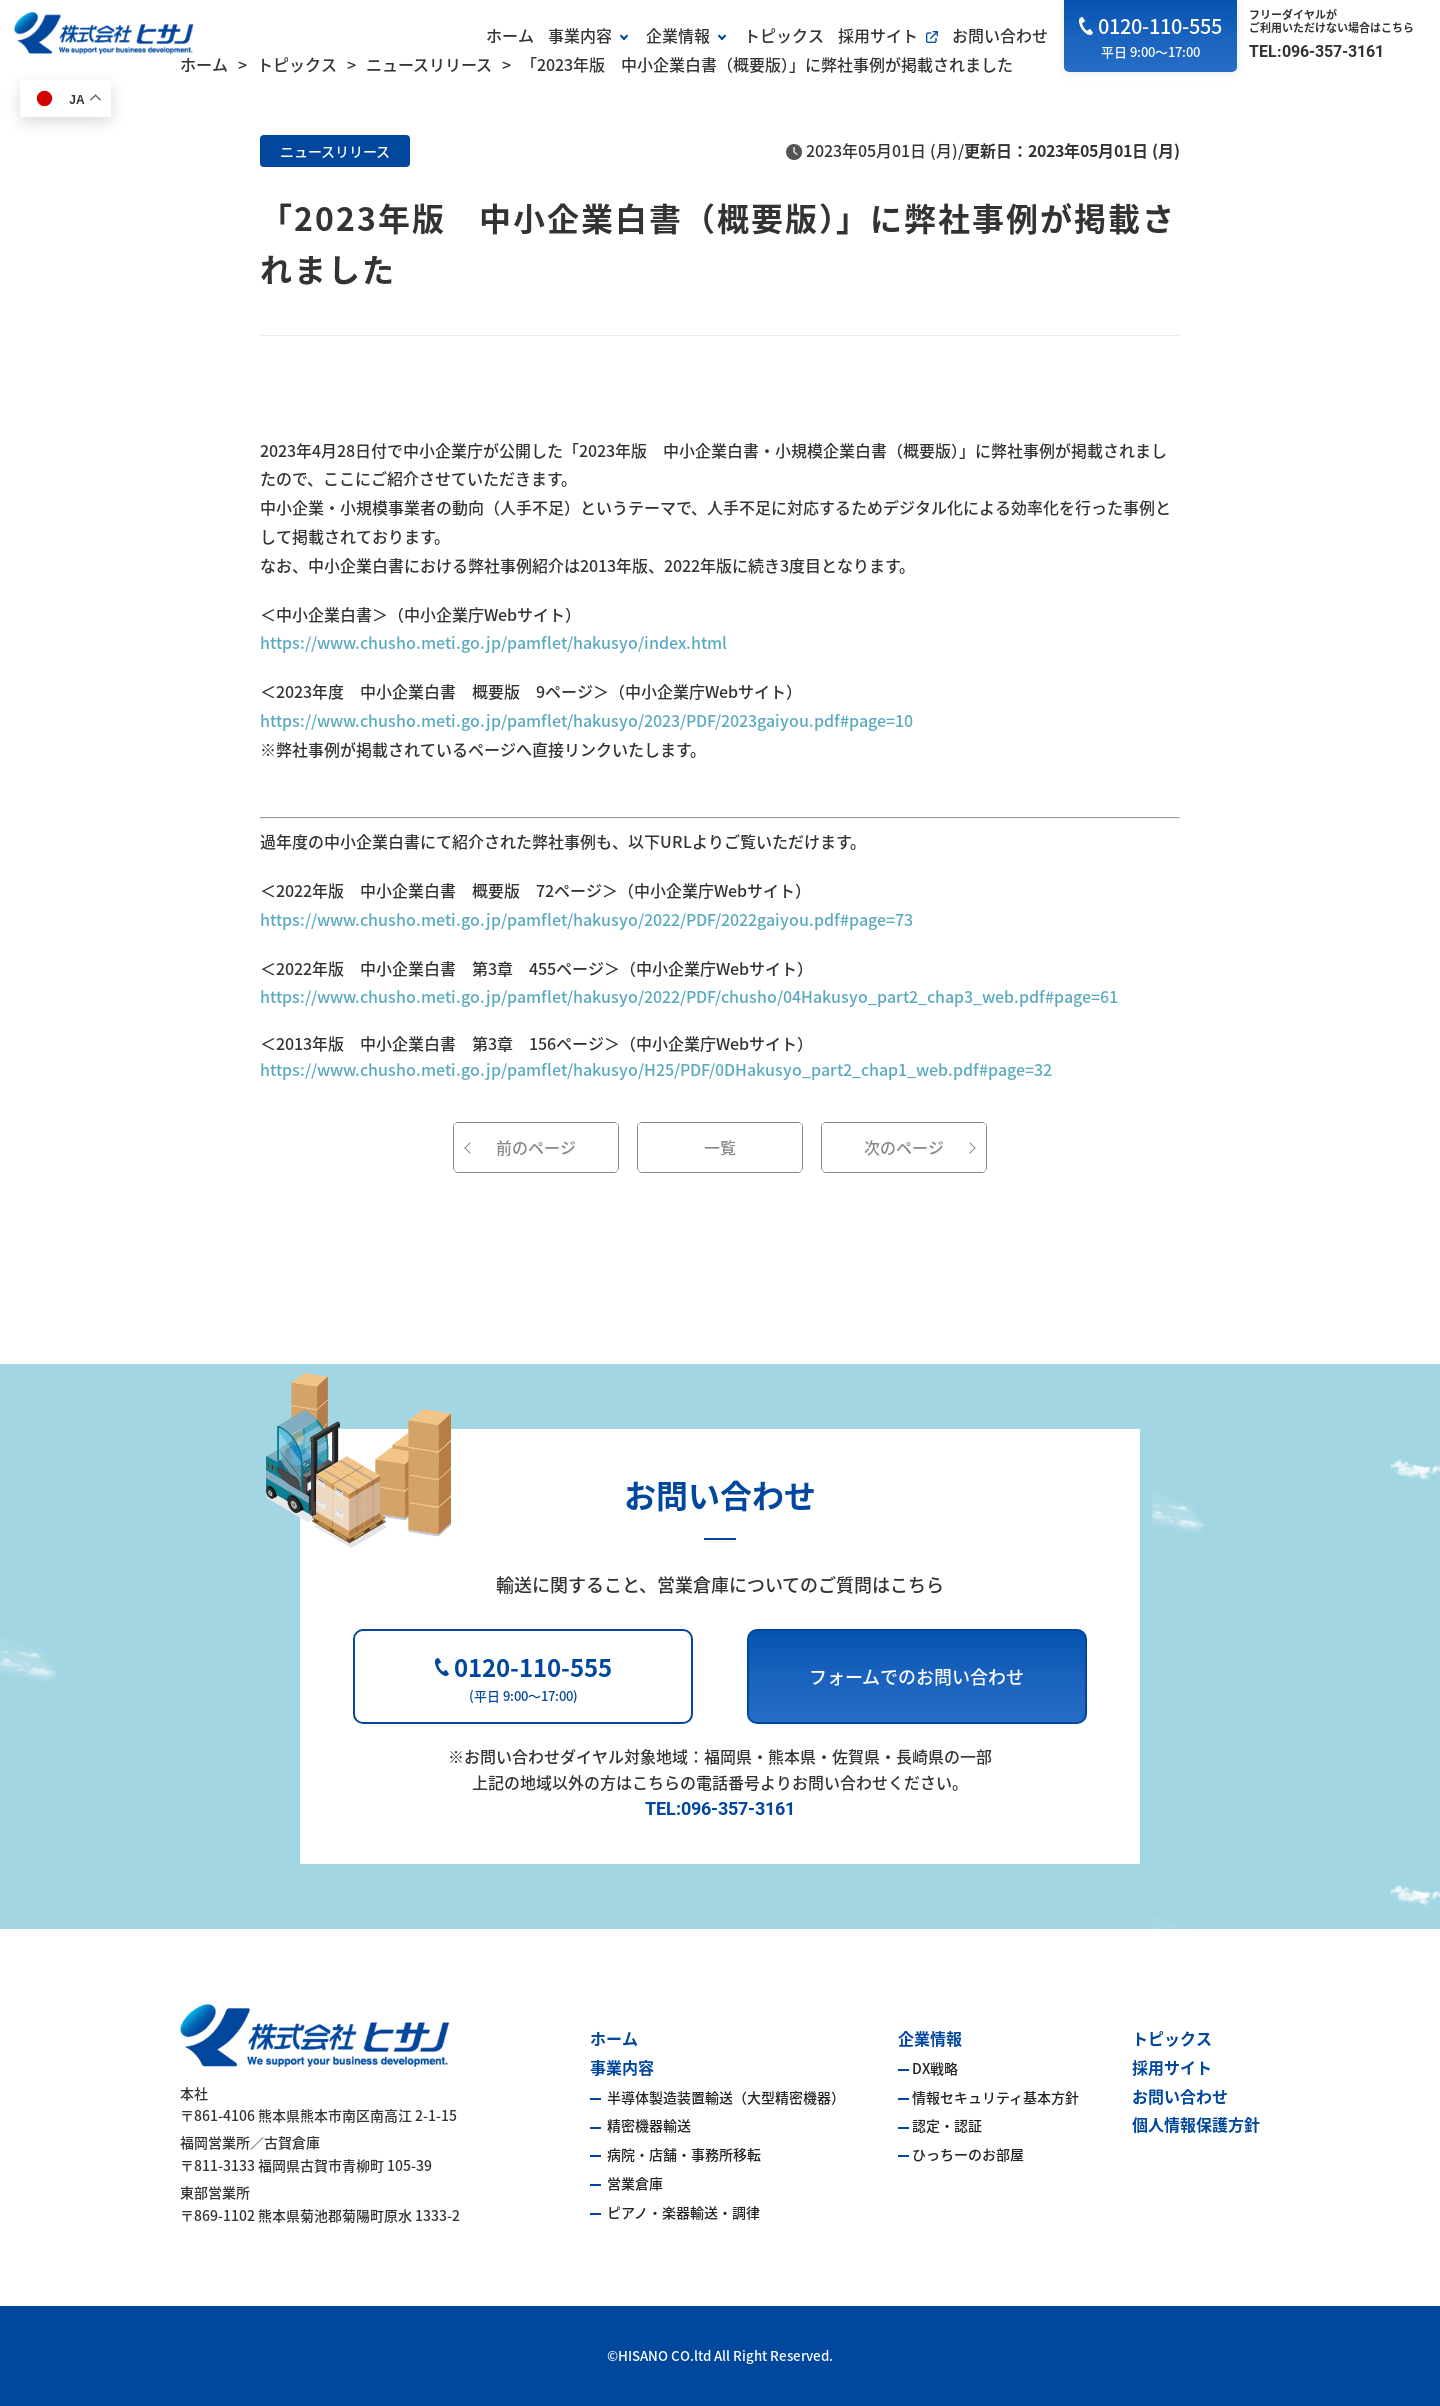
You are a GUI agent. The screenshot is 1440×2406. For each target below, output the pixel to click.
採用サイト (878, 35)
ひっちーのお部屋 (968, 2154)
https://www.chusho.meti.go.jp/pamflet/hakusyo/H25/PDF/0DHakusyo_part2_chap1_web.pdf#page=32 (656, 1069)
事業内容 (580, 35)
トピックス (784, 35)
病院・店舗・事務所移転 (682, 2154)
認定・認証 (947, 2125)
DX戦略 (935, 2068)
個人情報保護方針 (1196, 2124)
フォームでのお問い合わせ (916, 1676)
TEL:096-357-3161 (1316, 51)
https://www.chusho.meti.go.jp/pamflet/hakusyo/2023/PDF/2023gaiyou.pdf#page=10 (586, 720)
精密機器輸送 (647, 2125)
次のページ (904, 1147)
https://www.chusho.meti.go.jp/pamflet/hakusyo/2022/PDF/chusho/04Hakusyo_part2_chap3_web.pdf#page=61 (689, 996)
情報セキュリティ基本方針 (995, 2097)
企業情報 (678, 35)
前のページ (536, 1147)
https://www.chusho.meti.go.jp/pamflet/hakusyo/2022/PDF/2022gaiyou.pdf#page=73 (586, 919)
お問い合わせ (1000, 35)
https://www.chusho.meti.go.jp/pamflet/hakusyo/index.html (493, 642)
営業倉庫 (633, 2183)
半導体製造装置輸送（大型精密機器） (724, 2097)
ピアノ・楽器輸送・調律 (682, 2212)
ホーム (510, 35)
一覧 (720, 1147)
